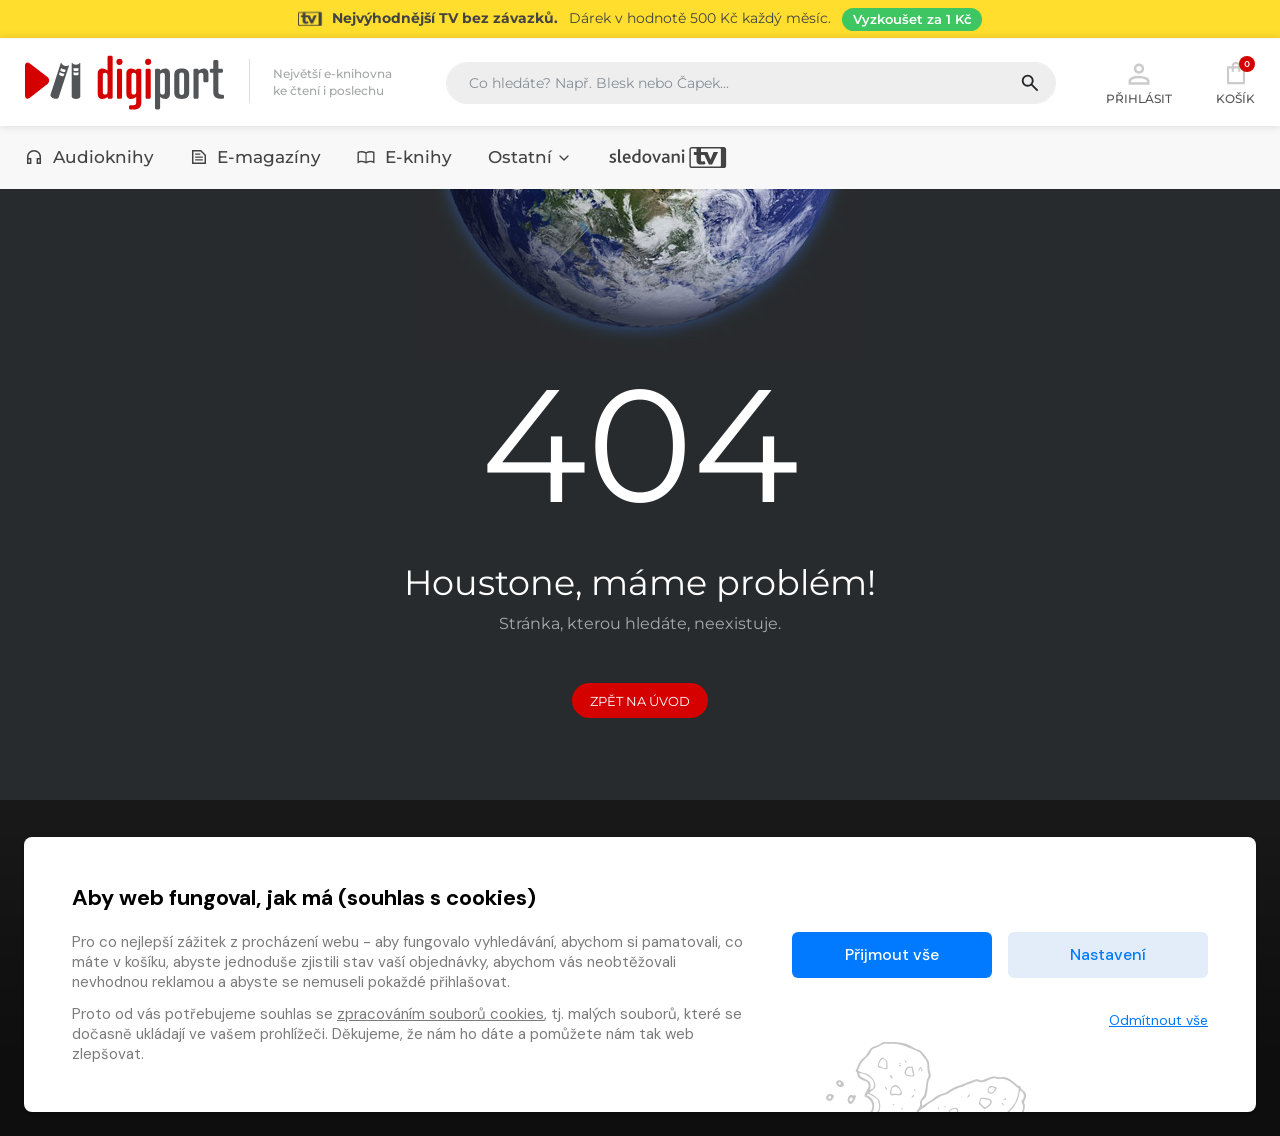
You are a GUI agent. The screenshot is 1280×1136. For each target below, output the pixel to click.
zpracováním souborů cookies (440, 1014)
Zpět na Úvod (640, 701)
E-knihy (404, 157)
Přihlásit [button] (1139, 82)
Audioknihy (89, 157)
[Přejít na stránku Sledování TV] (640, 19)
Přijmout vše (892, 954)
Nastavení (1108, 954)
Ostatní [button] (530, 157)
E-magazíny (256, 157)
